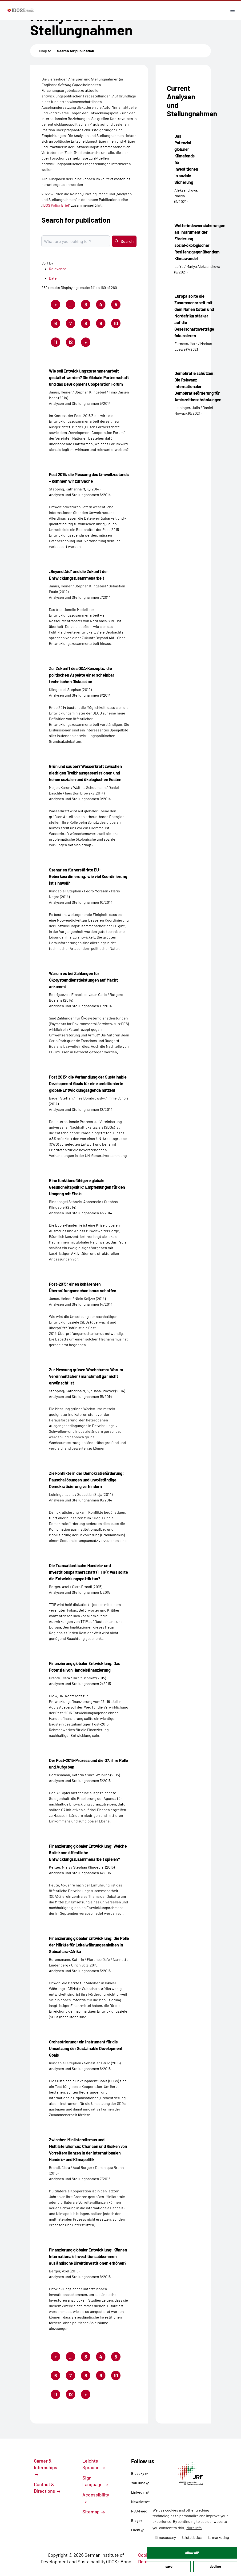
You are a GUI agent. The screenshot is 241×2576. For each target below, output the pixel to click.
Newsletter (140, 2501)
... (70, 304)
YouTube (140, 2482)
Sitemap (93, 2511)
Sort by (47, 263)
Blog (136, 2520)
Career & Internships (45, 2467)
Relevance (57, 268)
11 (57, 343)
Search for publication (75, 50)
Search (124, 241)
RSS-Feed (139, 2511)
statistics (192, 2537)
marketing (218, 2537)
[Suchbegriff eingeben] (75, 241)
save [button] (169, 2566)
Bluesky (139, 2473)
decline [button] (215, 2566)
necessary (165, 2537)
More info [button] (194, 2527)
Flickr (137, 2530)
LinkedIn (140, 2492)
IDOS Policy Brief (55, 205)
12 (71, 343)
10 (117, 324)
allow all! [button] (192, 2553)
